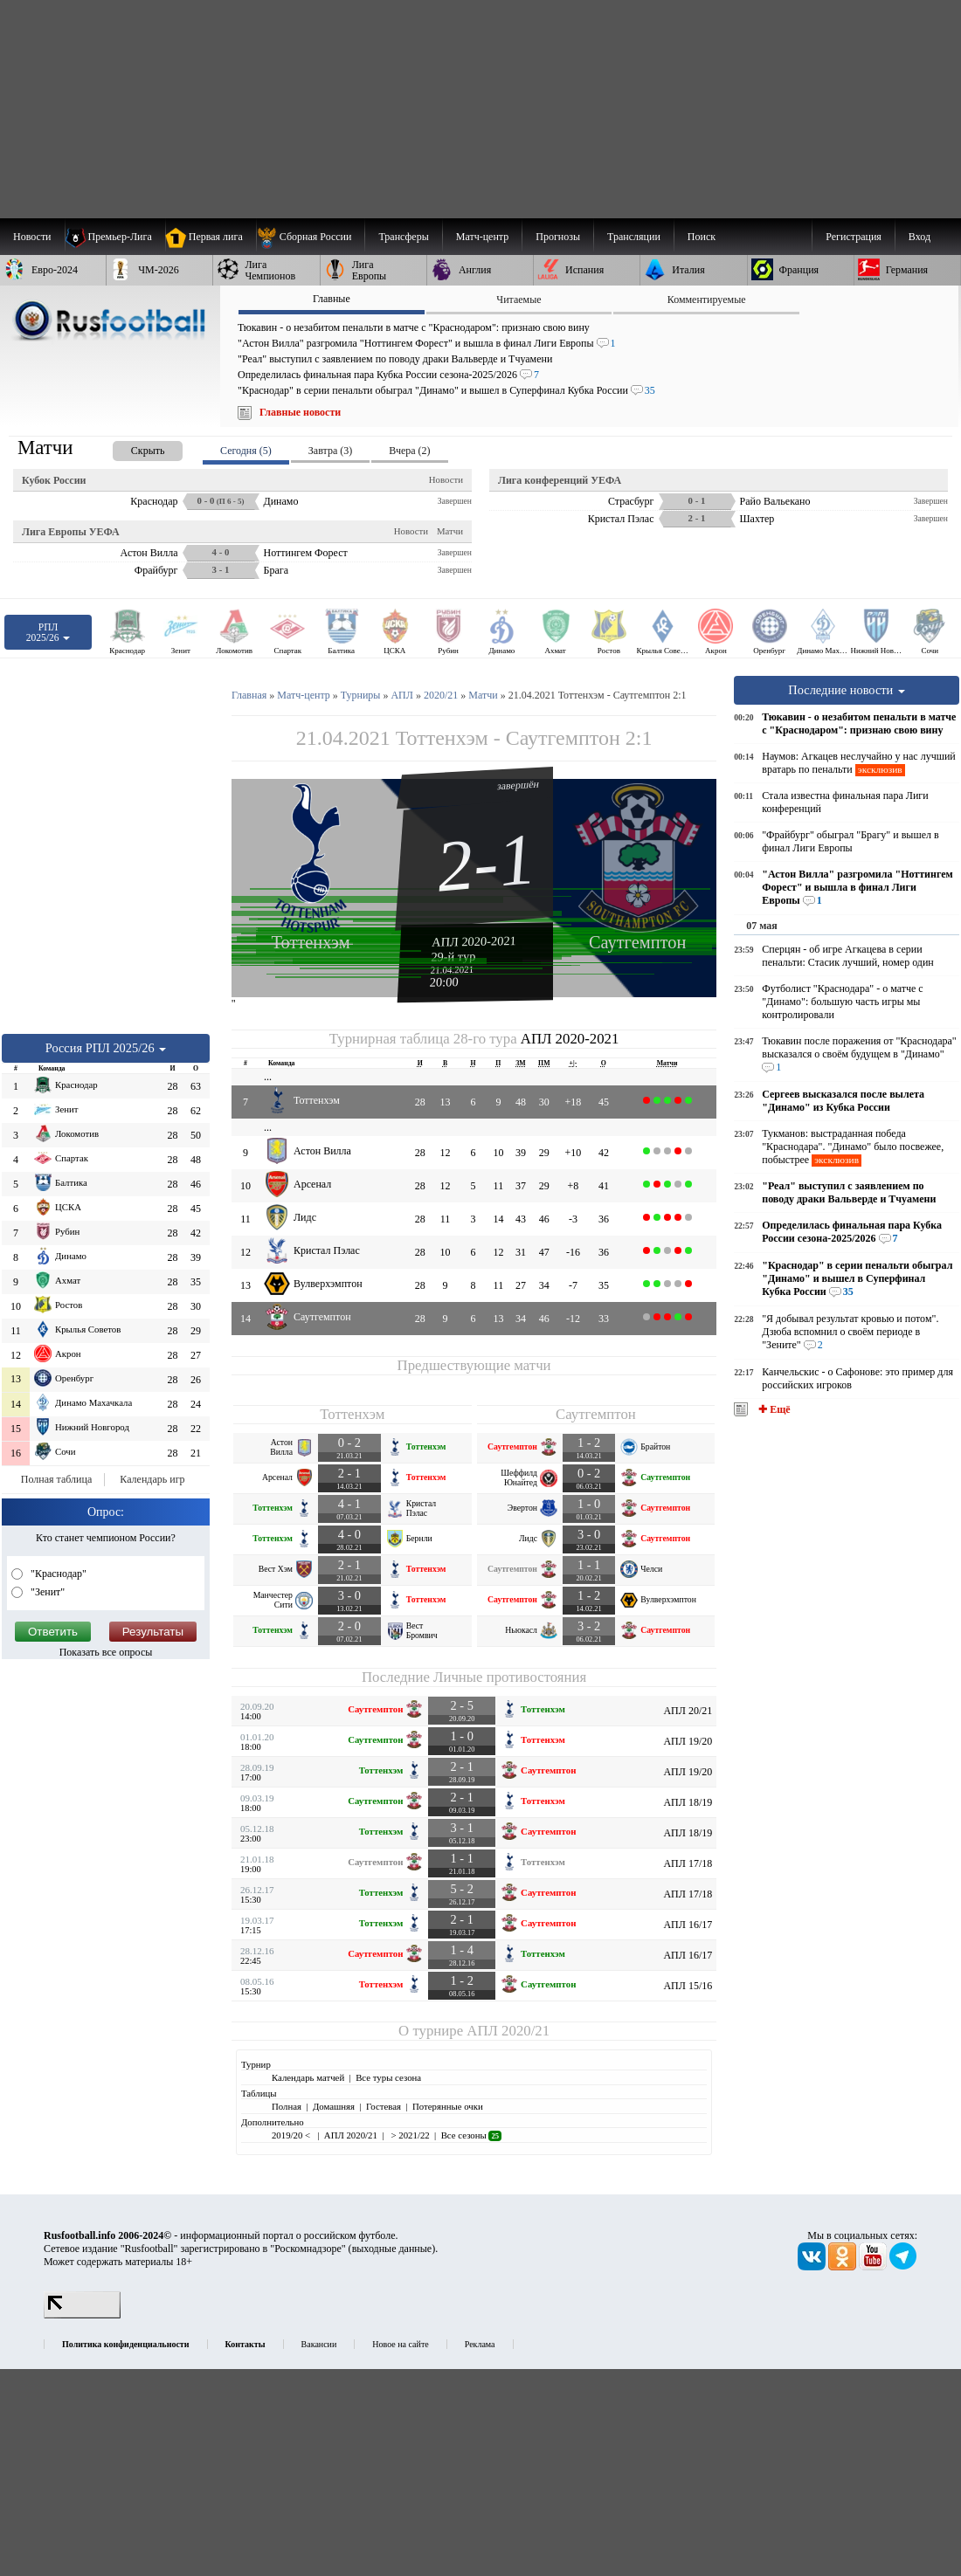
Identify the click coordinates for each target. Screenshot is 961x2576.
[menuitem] (310, 236)
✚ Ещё (773, 1409)
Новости (446, 479)
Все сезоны (471, 2135)
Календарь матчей (308, 2077)
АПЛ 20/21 (687, 1711)
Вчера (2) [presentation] (409, 450)
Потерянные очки (447, 2106)
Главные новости (300, 412)
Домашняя (334, 2106)
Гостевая (383, 2106)
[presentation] (130, 447)
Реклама (480, 2344)
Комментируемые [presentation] (706, 299)
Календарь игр (152, 1479)
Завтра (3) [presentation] (330, 450)
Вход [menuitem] (919, 237)
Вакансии (319, 2344)
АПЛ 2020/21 (508, 2030)
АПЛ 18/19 (687, 1802)
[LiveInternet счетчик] (82, 2315)
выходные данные (392, 2248)
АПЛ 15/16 (687, 1986)
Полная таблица (56, 1479)
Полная (286, 2106)
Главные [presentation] (331, 299)
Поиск (702, 237)
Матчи (450, 531)
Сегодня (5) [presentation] (246, 450)
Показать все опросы (106, 1652)
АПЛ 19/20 (687, 1741)
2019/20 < (292, 2135)
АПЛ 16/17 (687, 1924)
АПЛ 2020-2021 (474, 941)
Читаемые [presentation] (518, 299)
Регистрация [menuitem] (853, 237)
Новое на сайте (400, 2344)
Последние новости (846, 690)
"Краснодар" (57, 1573)
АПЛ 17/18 (687, 1863)
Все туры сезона (388, 2077)
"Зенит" (46, 1592)
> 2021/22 (409, 2135)
